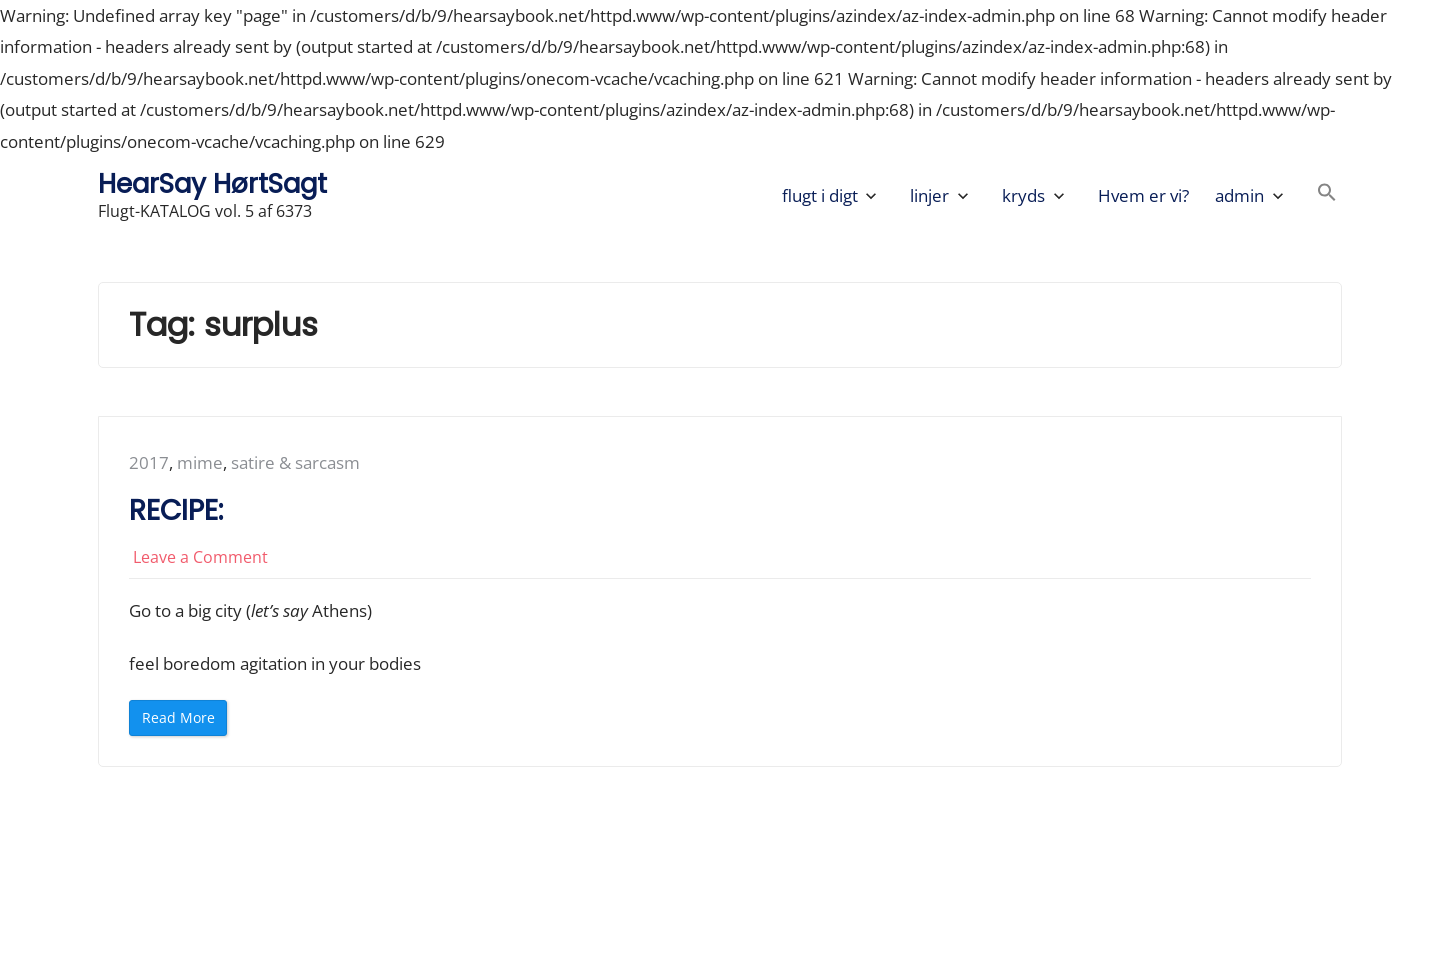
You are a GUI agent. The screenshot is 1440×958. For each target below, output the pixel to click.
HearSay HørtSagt (212, 183)
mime (200, 462)
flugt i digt (820, 195)
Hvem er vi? (1143, 195)
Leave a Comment (200, 557)
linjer (929, 195)
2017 (149, 462)
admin (1239, 195)
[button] (1327, 195)
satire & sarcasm (295, 462)
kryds (1023, 195)
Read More (182, 721)
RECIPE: (176, 510)
